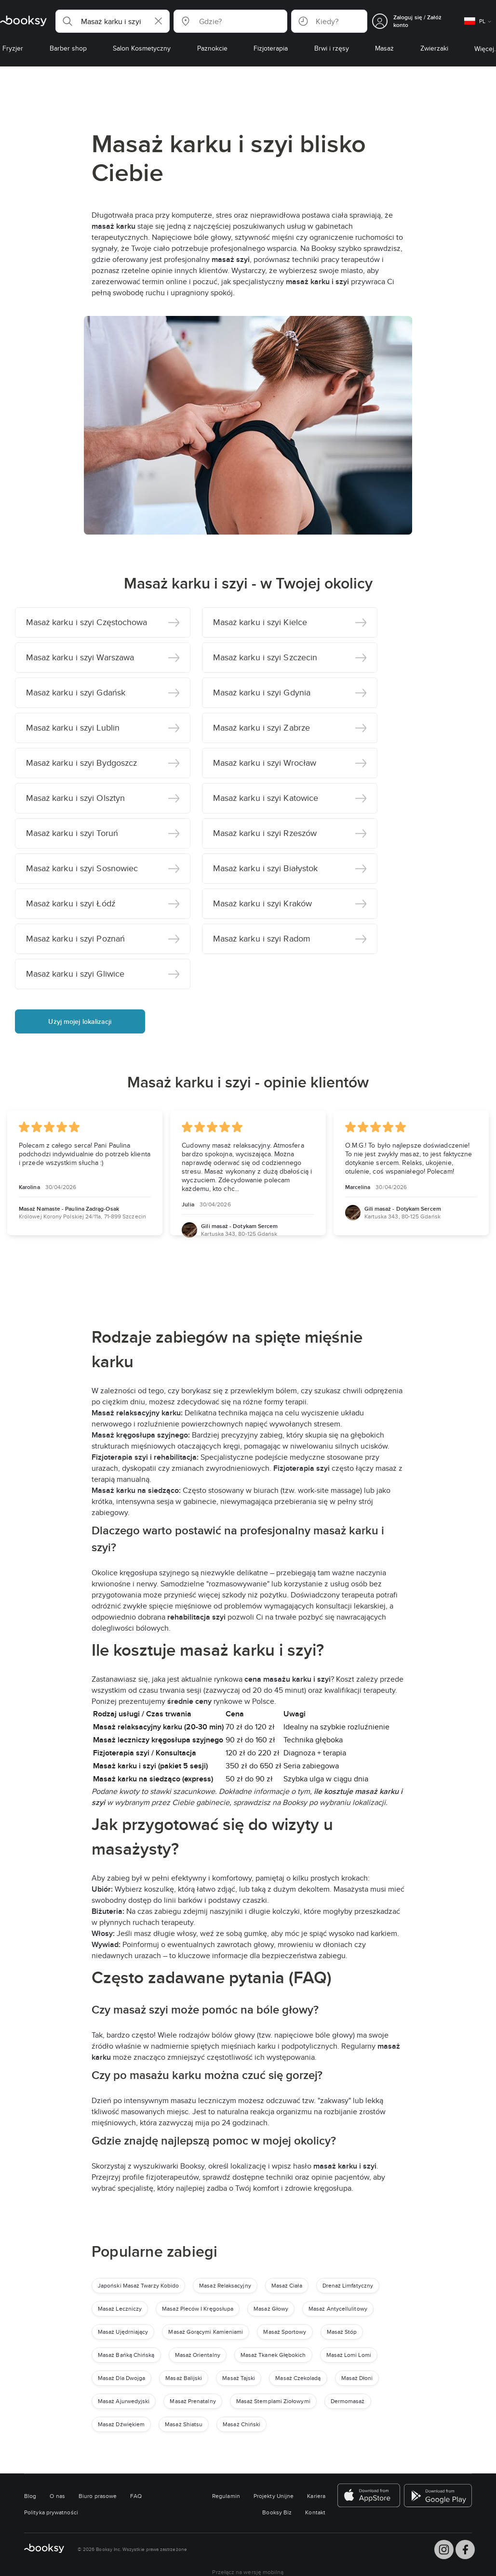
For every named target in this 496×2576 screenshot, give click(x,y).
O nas (57, 2496)
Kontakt (315, 2512)
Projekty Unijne (274, 2496)
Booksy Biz (277, 2512)
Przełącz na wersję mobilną (247, 2572)
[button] (112, 21)
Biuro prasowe (98, 2496)
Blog (30, 2496)
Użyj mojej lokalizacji (79, 1021)
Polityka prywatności (51, 2512)
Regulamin (226, 2496)
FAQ (136, 2496)
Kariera (316, 2496)
